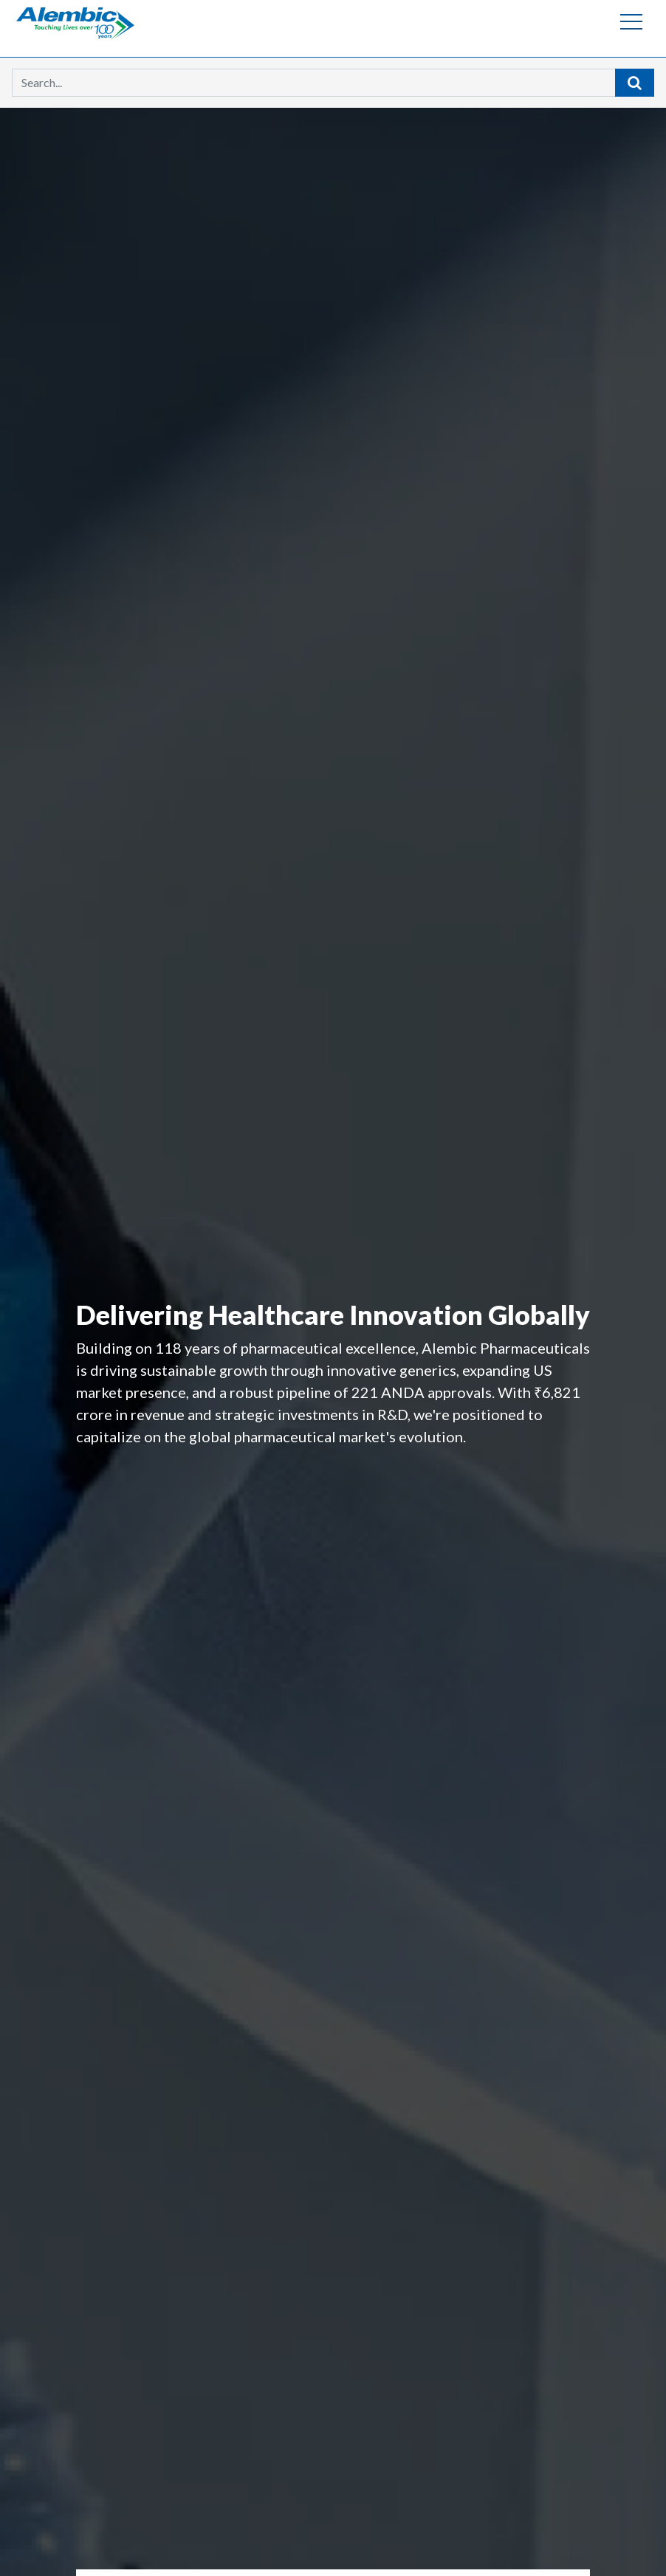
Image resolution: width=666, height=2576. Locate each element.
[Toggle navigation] (631, 21)
